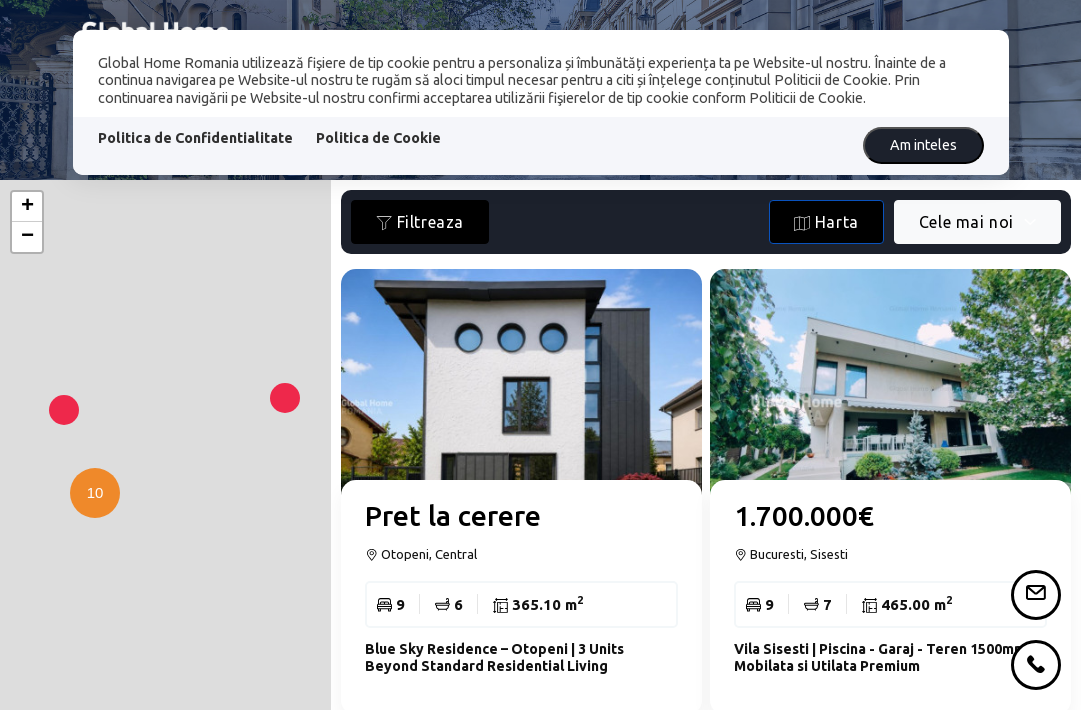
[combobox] (977, 222)
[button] (90, 533)
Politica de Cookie (378, 138)
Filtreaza (420, 222)
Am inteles (923, 145)
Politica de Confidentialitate (195, 138)
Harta (826, 222)
